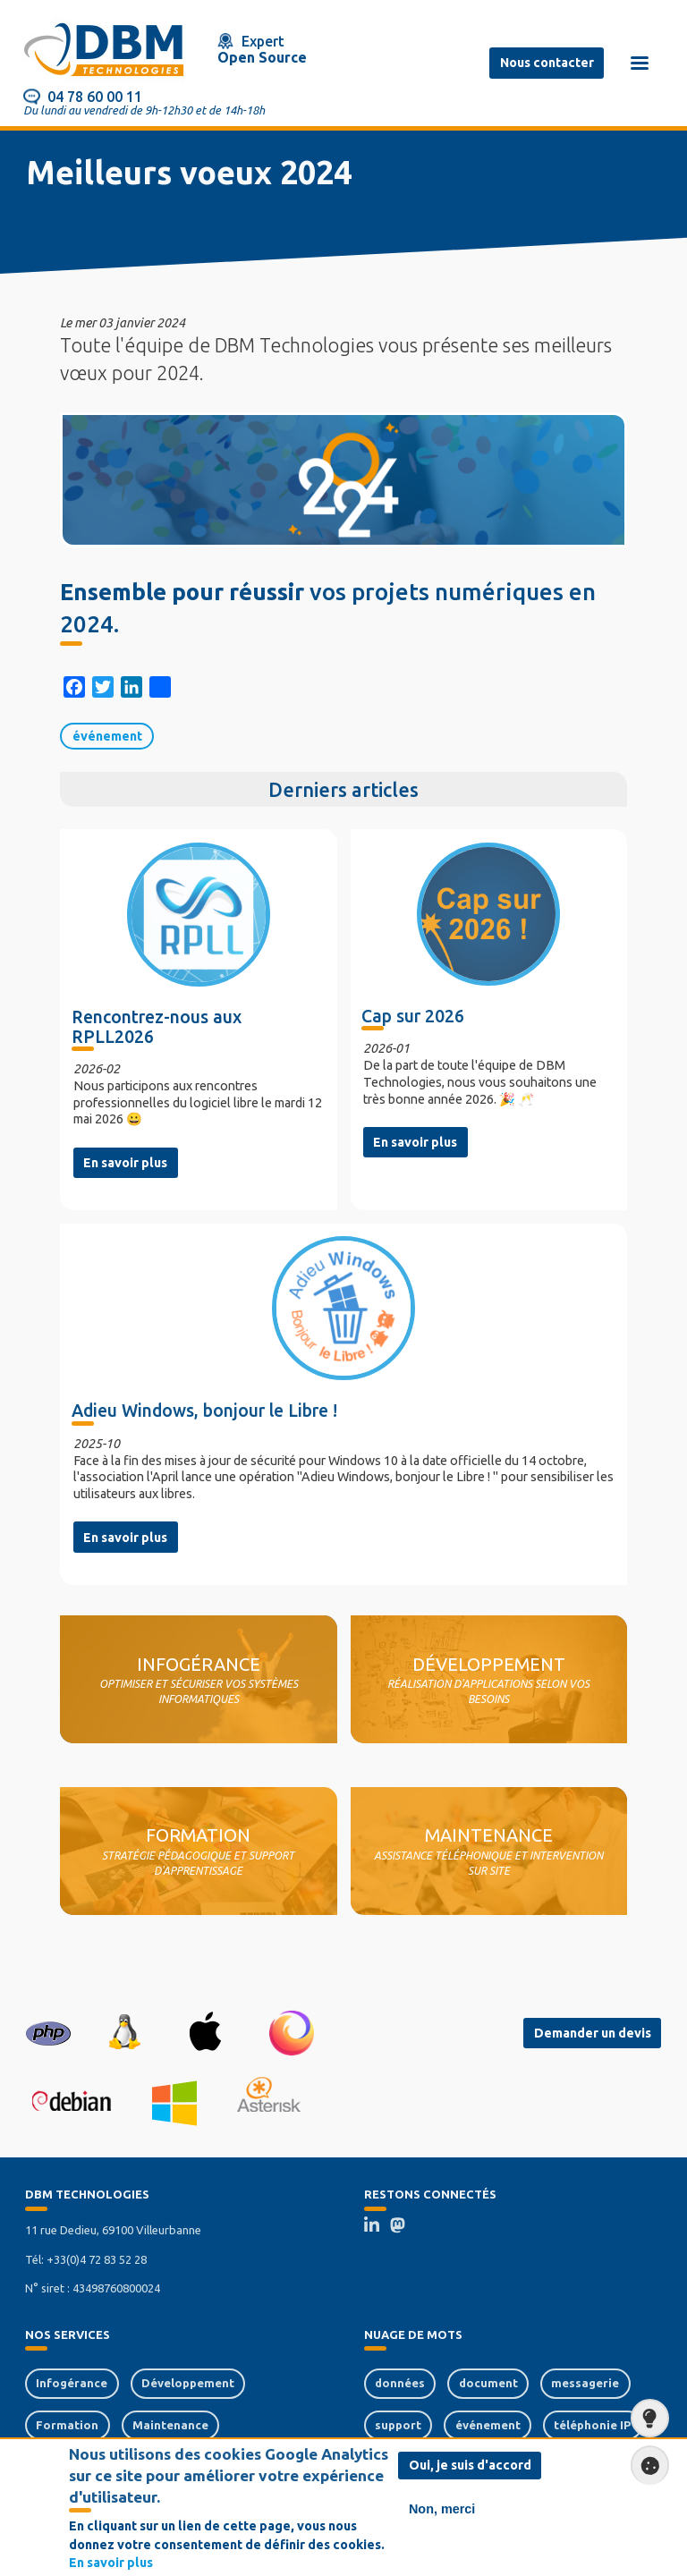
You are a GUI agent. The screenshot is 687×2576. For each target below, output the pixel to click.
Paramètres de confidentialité (645, 2465)
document (488, 2383)
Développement (187, 2383)
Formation (67, 2425)
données (400, 2383)
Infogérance (71, 2383)
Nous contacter (547, 62)
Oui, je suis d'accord (470, 2466)
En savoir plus (125, 1163)
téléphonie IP (592, 2425)
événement (107, 736)
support (398, 2425)
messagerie (585, 2383)
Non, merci (442, 2510)
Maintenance (170, 2425)
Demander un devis (592, 2033)
